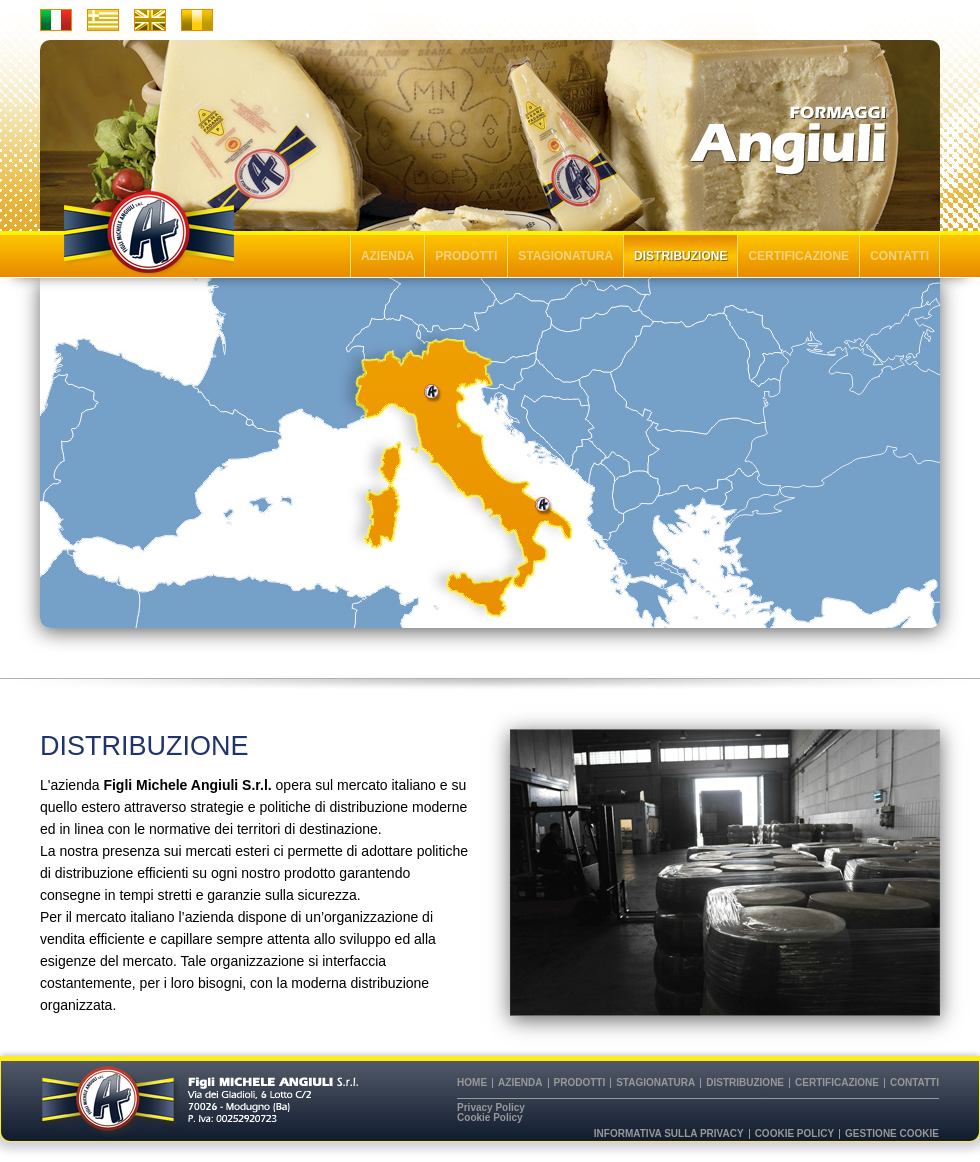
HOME (472, 1083)
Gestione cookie (892, 1134)
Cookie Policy (490, 1118)
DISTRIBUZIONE (680, 256)
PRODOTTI (466, 256)
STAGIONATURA (565, 256)
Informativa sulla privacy (669, 1134)
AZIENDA (387, 256)
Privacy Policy (491, 1108)
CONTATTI (899, 256)
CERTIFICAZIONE (798, 256)
